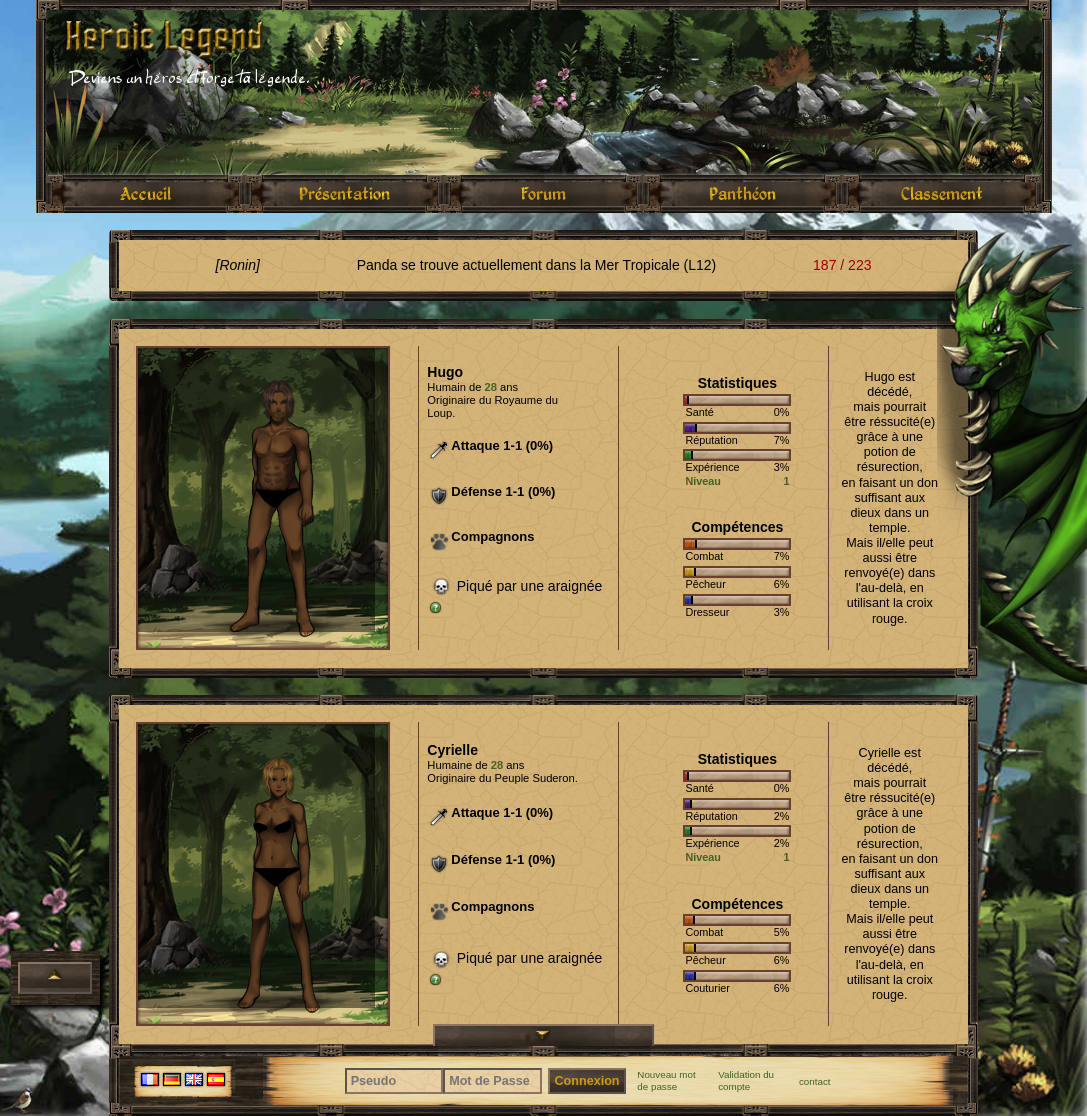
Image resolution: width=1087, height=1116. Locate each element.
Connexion (586, 1081)
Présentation (344, 193)
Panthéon (742, 193)
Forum (543, 193)
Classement (942, 193)
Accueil (145, 193)
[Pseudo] (394, 1081)
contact (815, 1081)
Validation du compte (746, 1080)
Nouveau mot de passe (666, 1080)
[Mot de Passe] (492, 1081)
